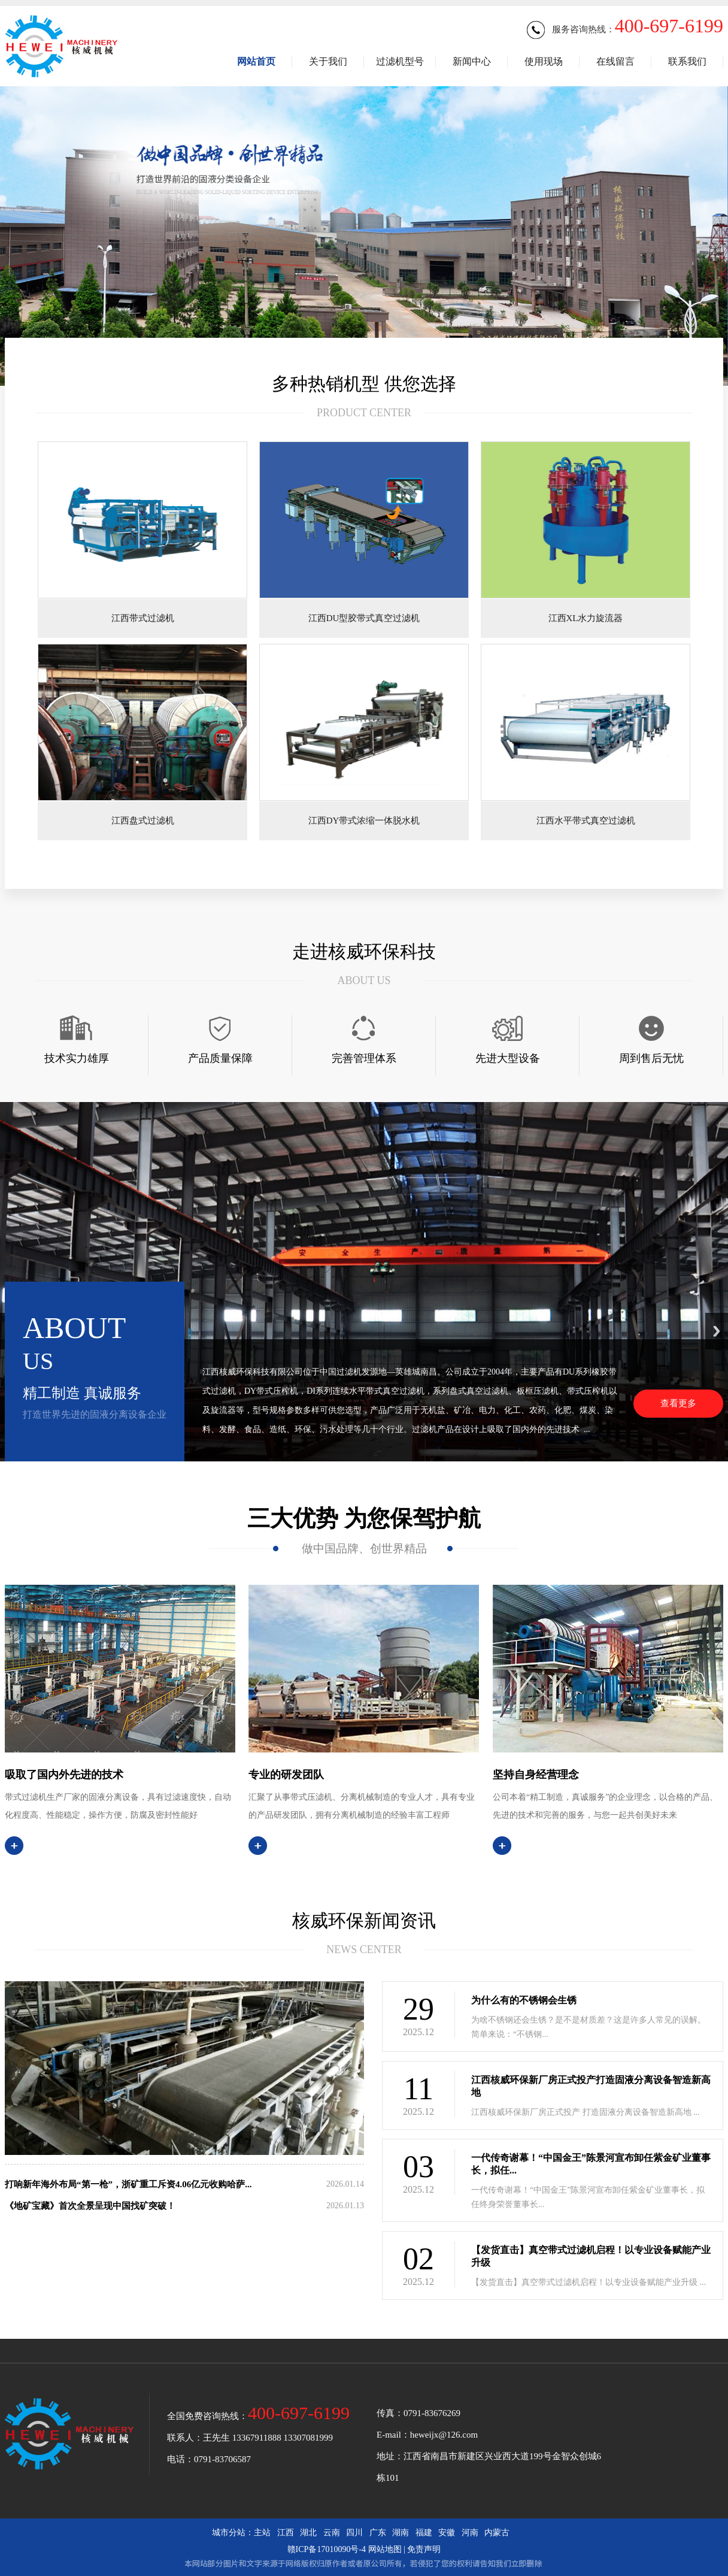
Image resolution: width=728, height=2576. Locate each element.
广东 (377, 2532)
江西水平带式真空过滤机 (585, 820)
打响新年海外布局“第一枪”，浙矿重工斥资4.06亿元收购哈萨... (128, 2184)
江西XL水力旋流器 (585, 618)
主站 (262, 2532)
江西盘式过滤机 (142, 820)
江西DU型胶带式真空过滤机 (364, 618)
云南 (331, 2532)
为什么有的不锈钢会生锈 (524, 2000)
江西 (285, 2532)
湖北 (308, 2532)
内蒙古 (496, 2532)
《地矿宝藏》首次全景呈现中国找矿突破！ (90, 2206)
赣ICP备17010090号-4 (326, 2549)
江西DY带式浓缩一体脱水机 (364, 820)
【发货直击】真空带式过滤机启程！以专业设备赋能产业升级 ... (588, 2282)
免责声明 (424, 2549)
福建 (423, 2532)
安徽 (446, 2532)
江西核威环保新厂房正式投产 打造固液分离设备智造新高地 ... (585, 2112)
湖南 (400, 2532)
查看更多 (678, 1403)
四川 (354, 2532)
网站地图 (385, 2549)
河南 (470, 2532)
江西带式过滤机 (142, 618)
